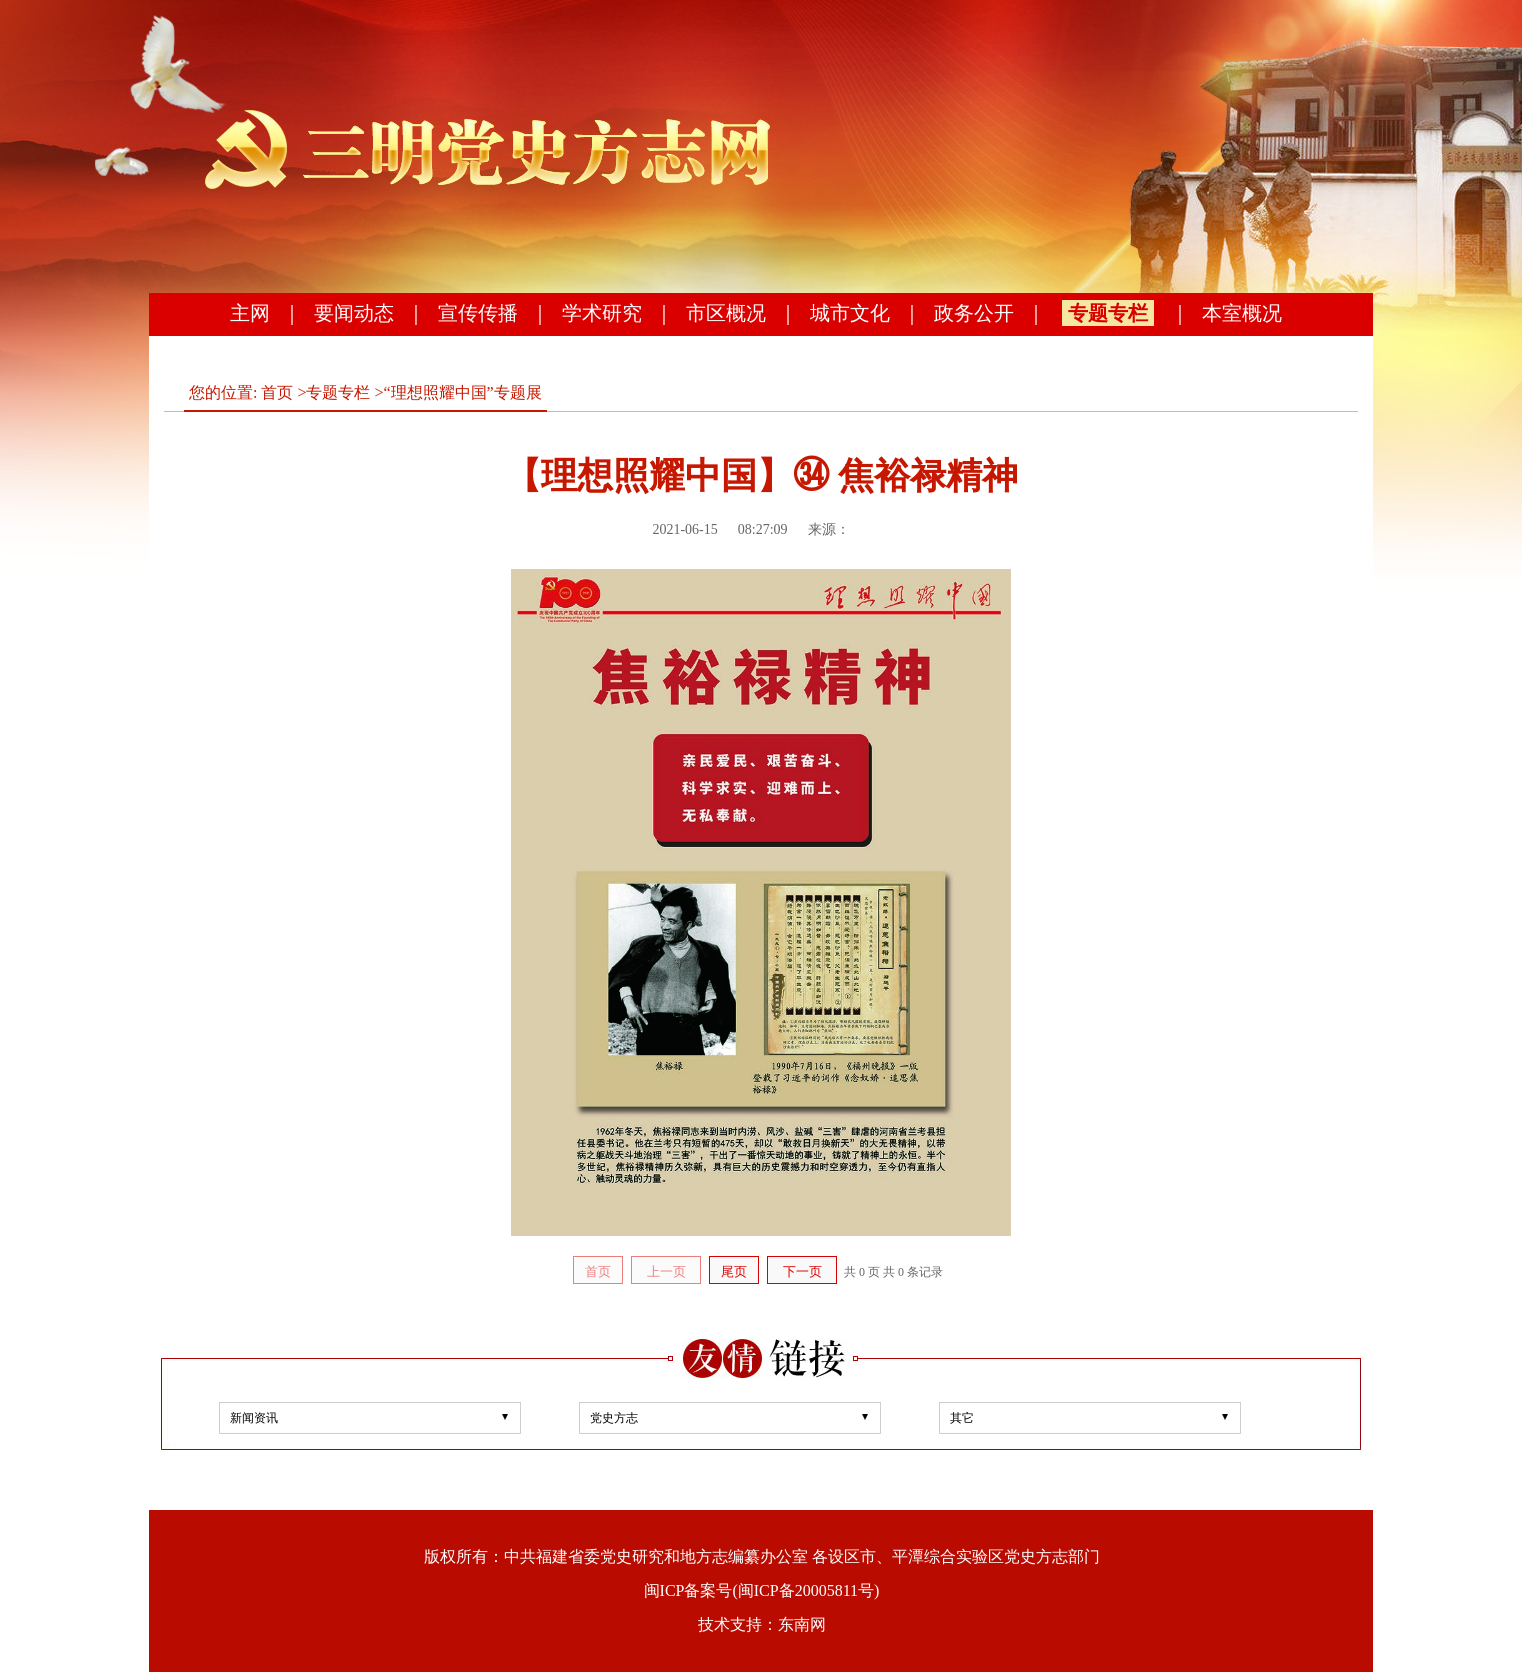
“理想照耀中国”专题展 (463, 392)
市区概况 (726, 313)
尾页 (734, 1271)
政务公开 (974, 313)
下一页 (802, 1271)
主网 (250, 313)
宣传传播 (478, 313)
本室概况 (1242, 313)
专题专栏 (1108, 313)
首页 (277, 392)
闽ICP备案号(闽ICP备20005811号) (762, 1590)
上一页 (666, 1271)
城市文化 (850, 313)
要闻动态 (354, 313)
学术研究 (602, 313)
